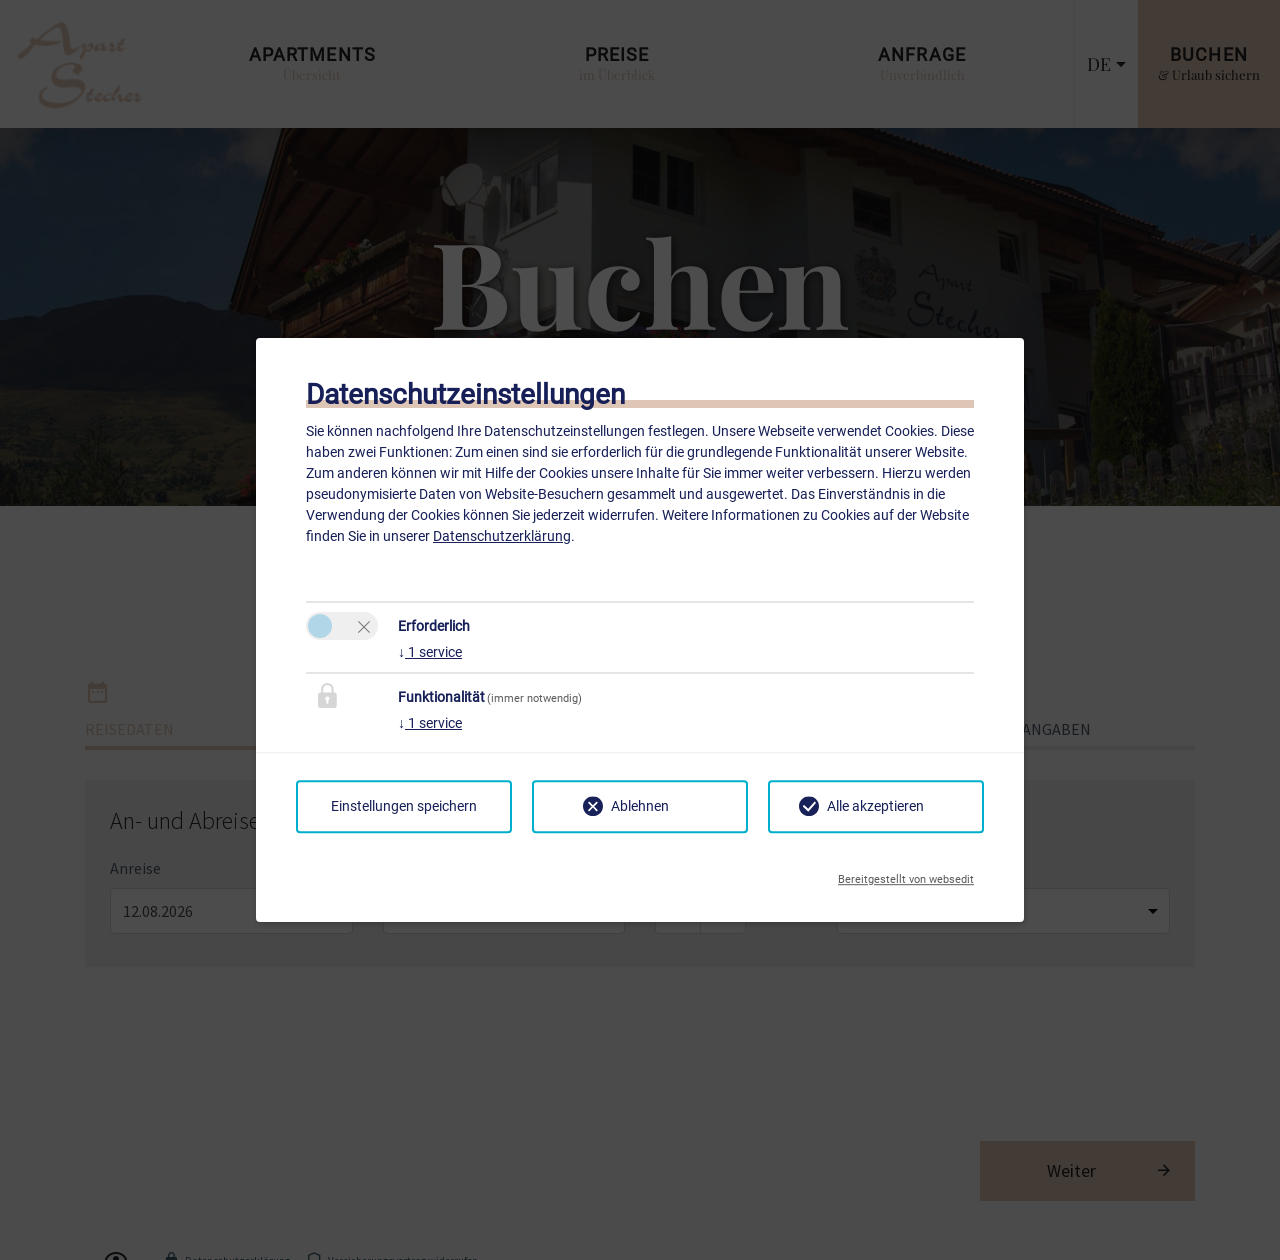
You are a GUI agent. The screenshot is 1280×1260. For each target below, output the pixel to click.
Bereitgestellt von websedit (906, 874)
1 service (430, 652)
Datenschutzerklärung (502, 536)
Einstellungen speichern (404, 806)
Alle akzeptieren (875, 806)
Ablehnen (640, 806)
